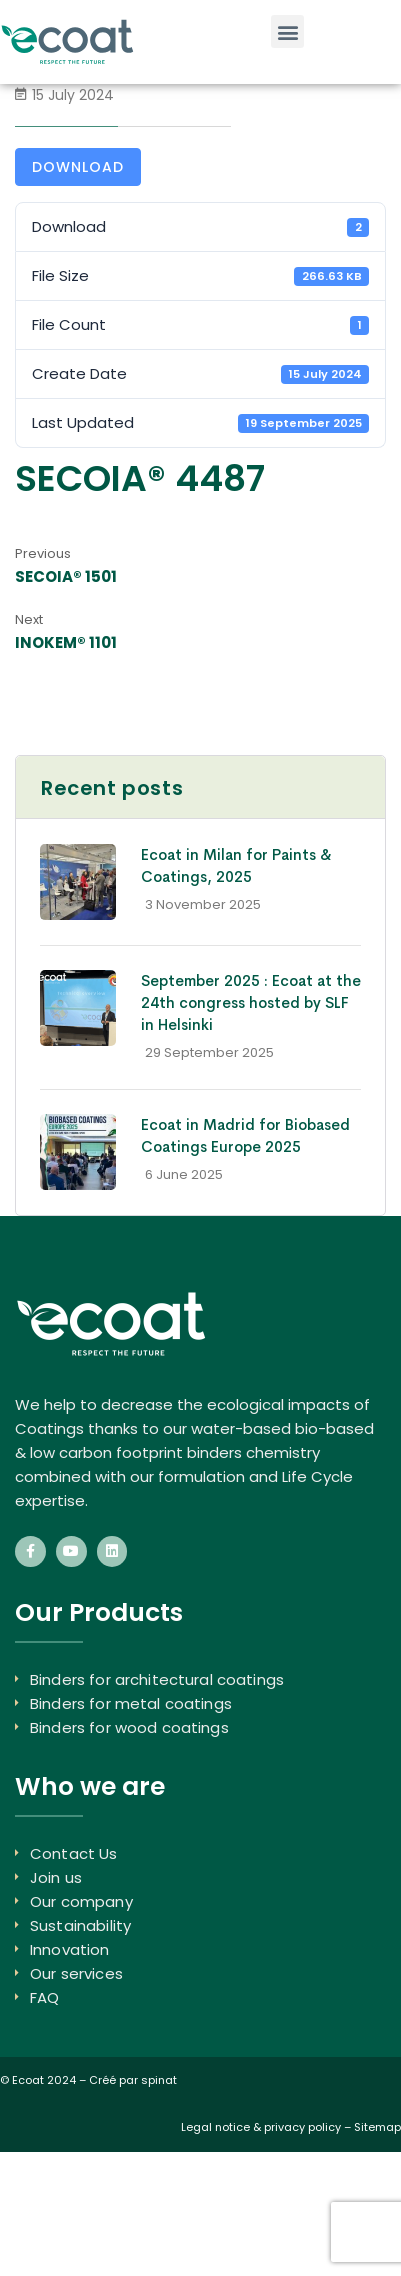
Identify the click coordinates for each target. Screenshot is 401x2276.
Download (78, 167)
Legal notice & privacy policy (261, 2127)
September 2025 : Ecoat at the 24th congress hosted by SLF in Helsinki (251, 1002)
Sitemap (377, 2127)
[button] (287, 31)
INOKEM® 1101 (66, 642)
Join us (56, 1877)
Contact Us (74, 1853)
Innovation (70, 1949)
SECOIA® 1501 (66, 576)
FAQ (44, 1997)
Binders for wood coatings (129, 1727)
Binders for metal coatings (131, 1703)
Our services (76, 1973)
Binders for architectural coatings (157, 1679)
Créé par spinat (133, 2080)
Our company (81, 1901)
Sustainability (80, 1925)
